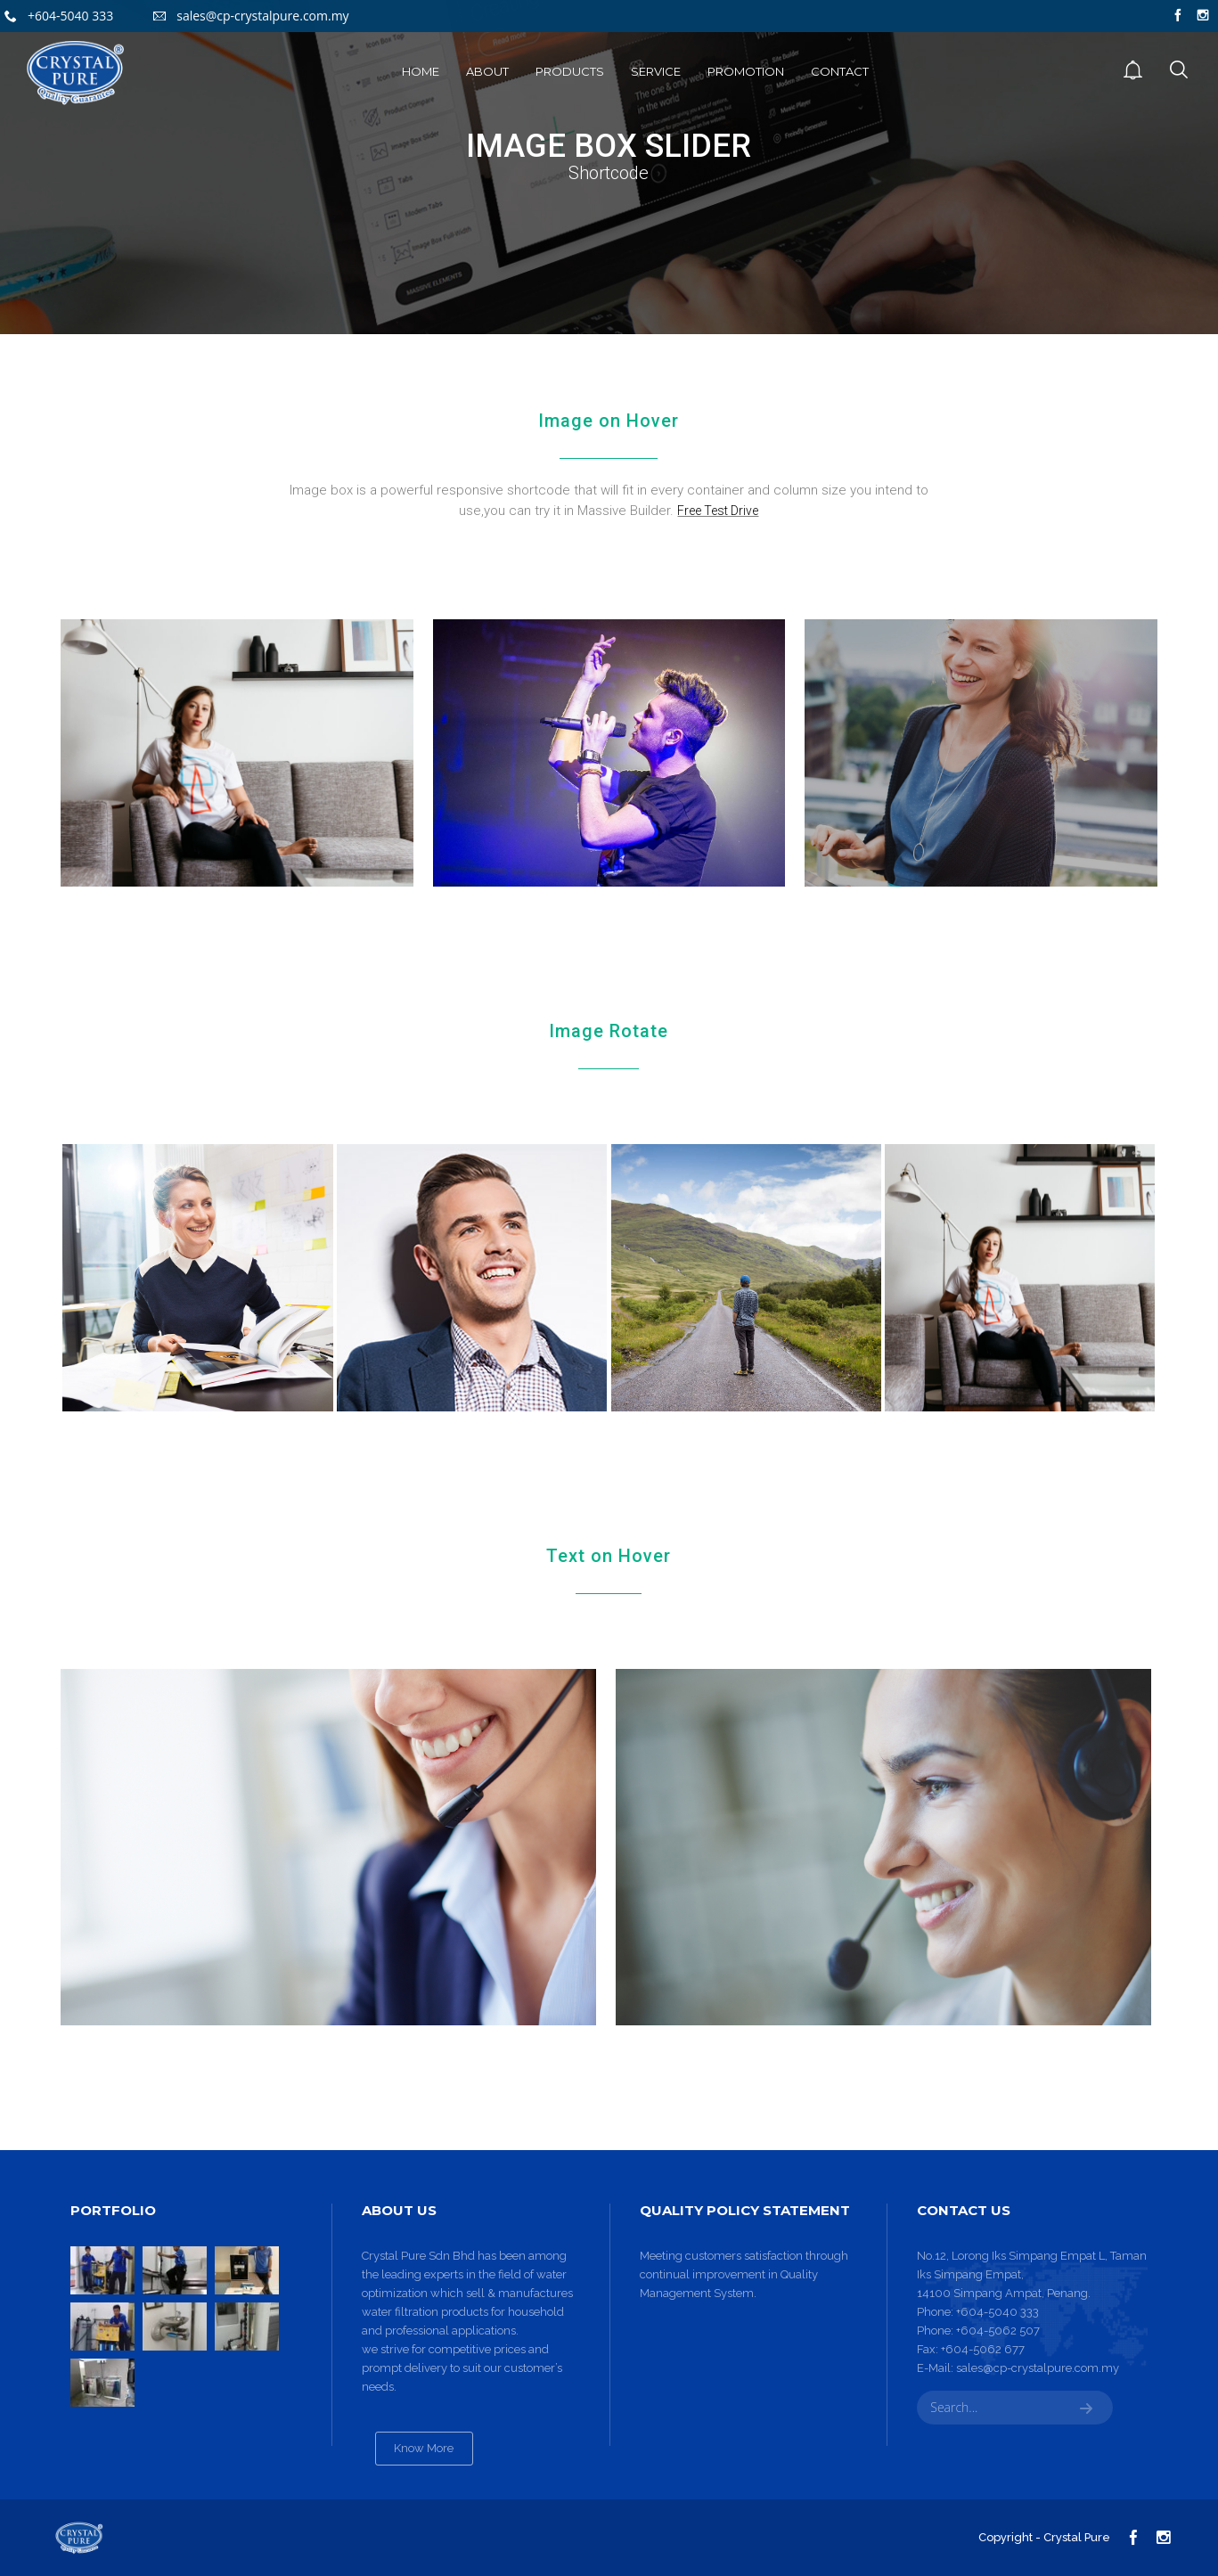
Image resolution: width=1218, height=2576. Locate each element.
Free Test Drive (717, 510)
